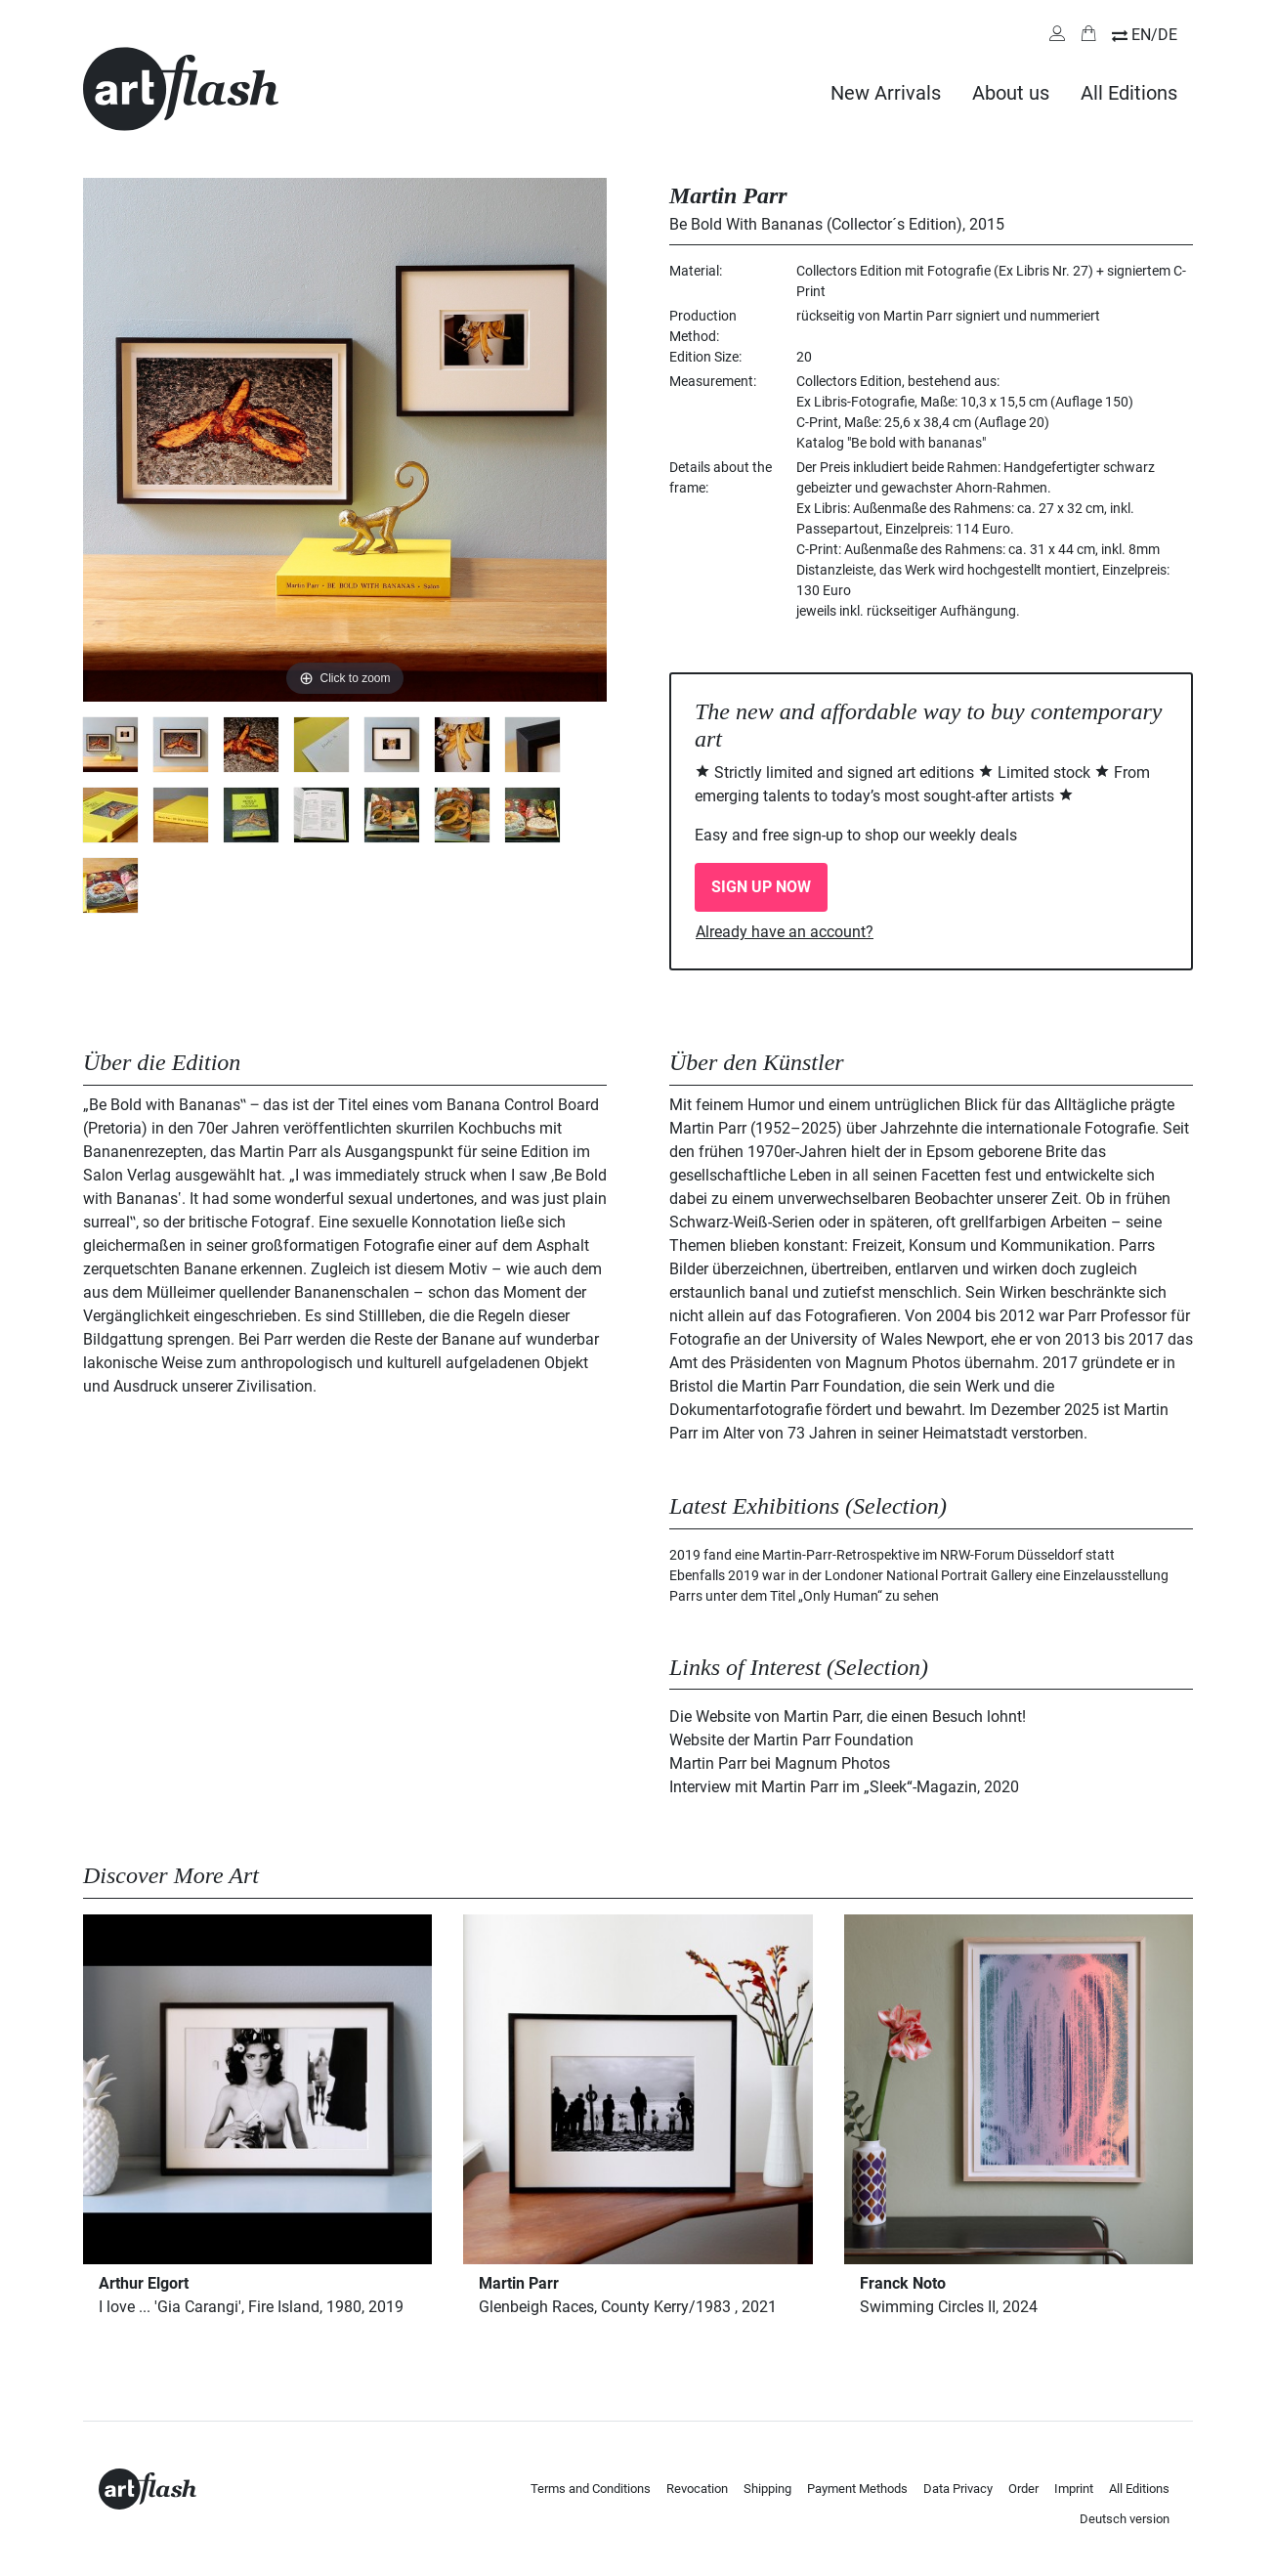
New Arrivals (885, 93)
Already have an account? (784, 932)
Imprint (1073, 2488)
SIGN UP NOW (761, 887)
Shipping (767, 2488)
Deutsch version (1125, 2519)
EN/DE (1154, 34)
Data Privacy (958, 2488)
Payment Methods (857, 2488)
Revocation (697, 2488)
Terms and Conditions (591, 2488)
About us (1010, 93)
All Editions (1129, 93)
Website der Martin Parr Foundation (791, 1740)
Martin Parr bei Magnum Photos (779, 1763)
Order (1023, 2488)
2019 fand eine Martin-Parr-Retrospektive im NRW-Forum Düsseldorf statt (892, 1555)
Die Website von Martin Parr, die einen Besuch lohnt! (847, 1716)
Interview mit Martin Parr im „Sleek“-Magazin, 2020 (844, 1787)
